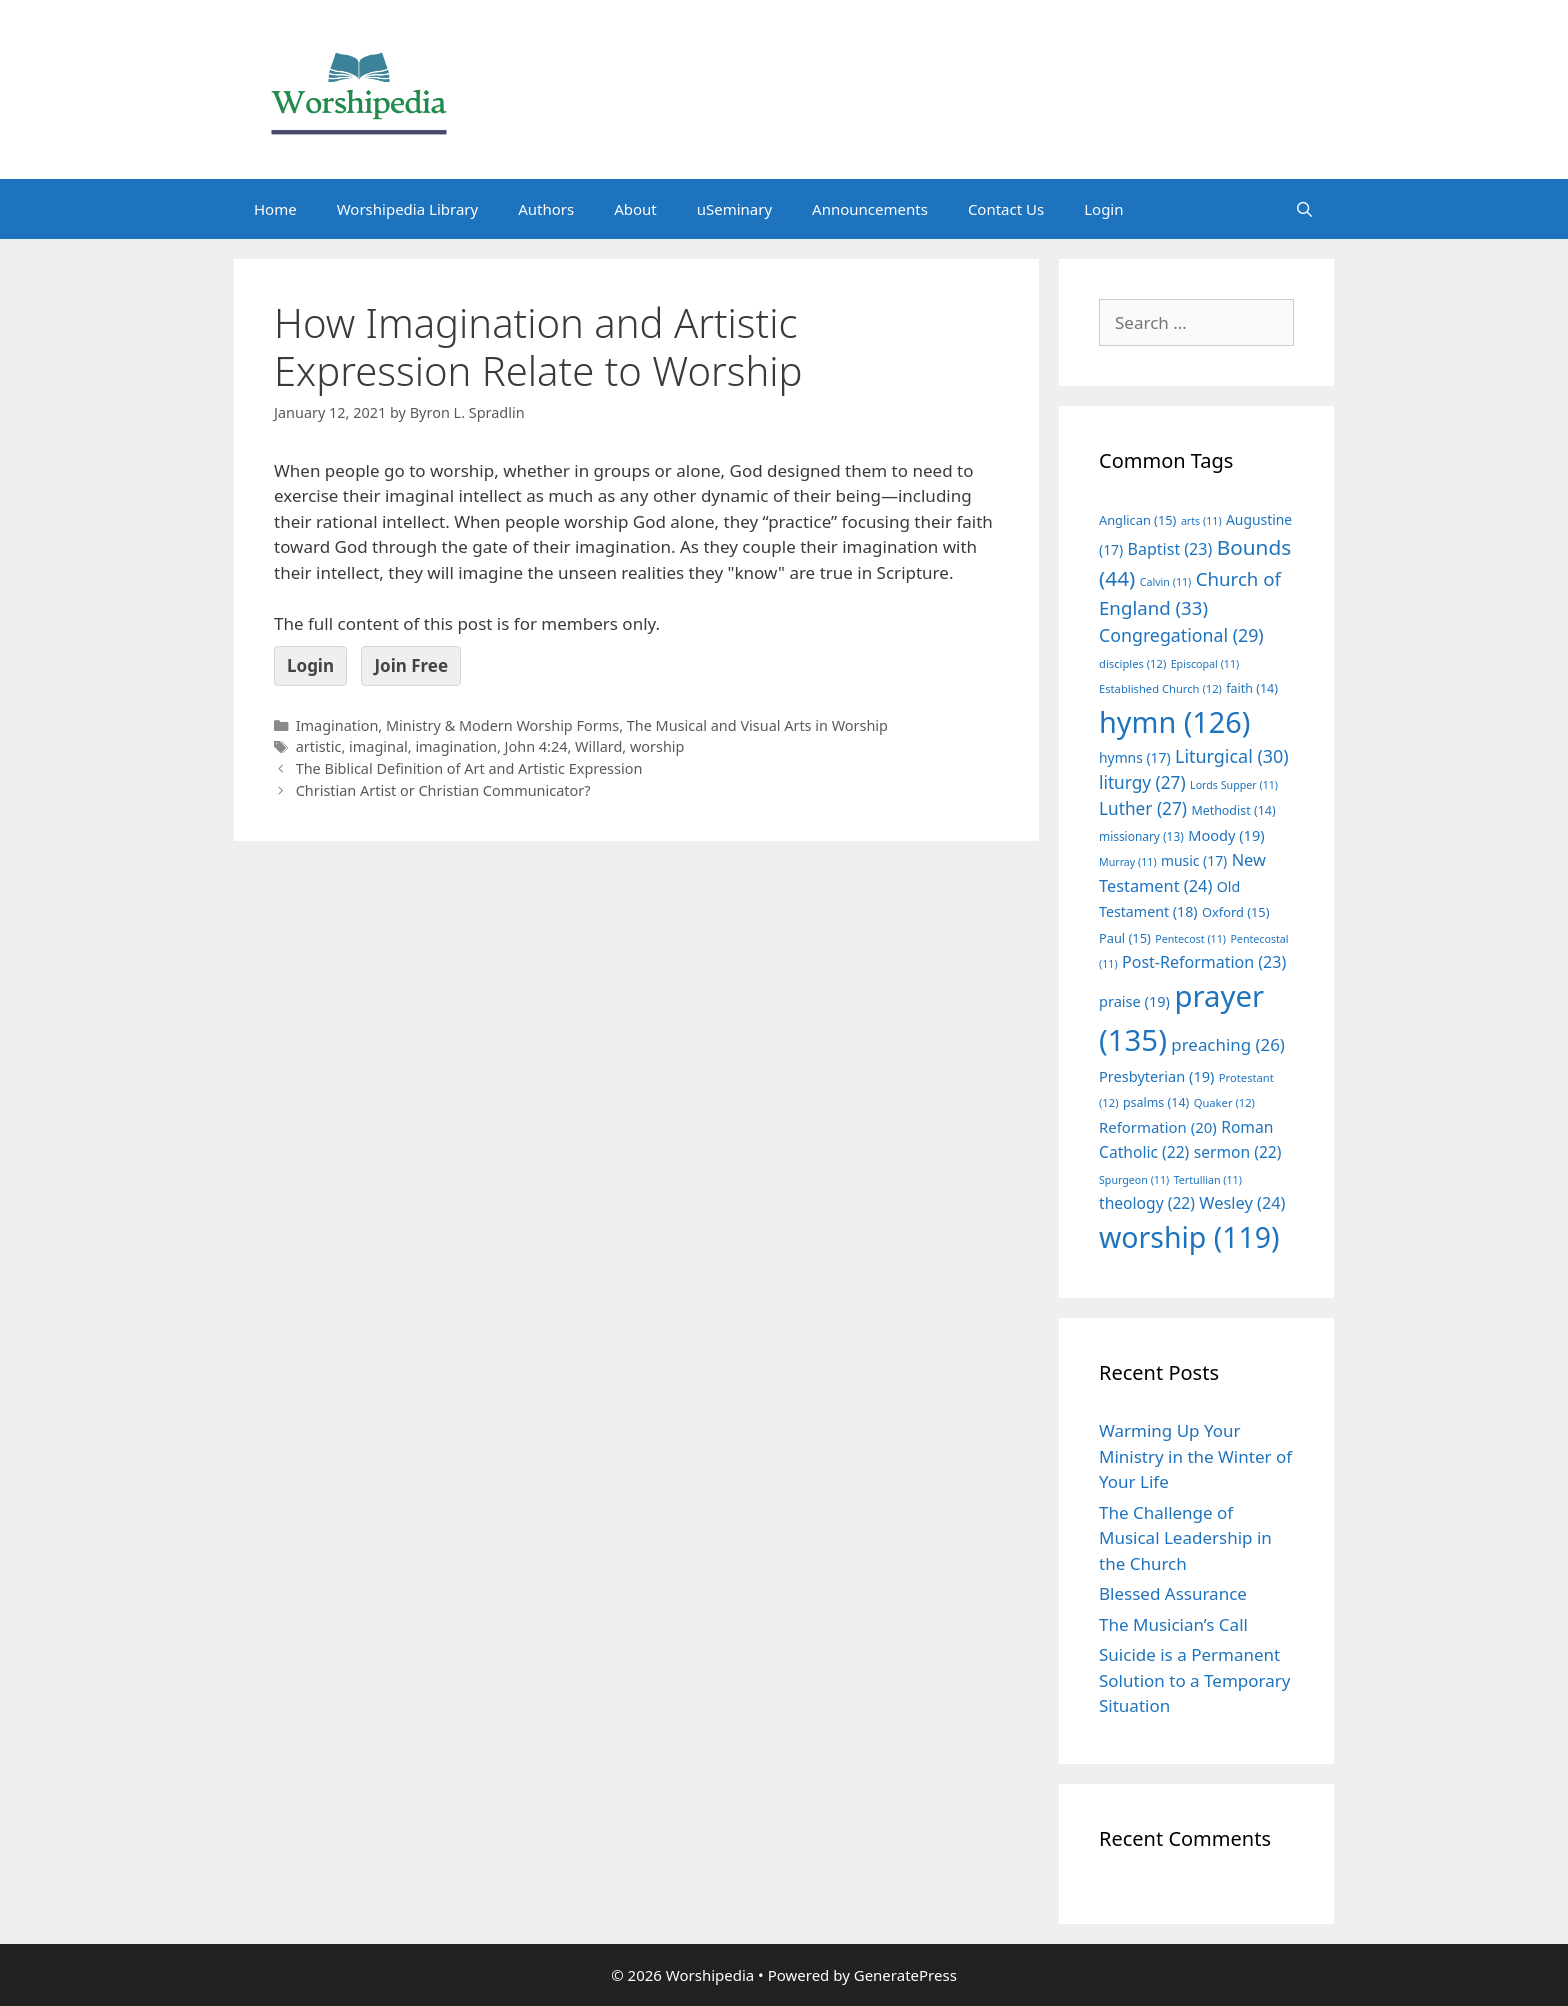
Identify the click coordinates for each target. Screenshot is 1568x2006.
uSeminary (734, 209)
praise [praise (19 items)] (1134, 1001)
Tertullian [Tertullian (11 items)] (1208, 1180)
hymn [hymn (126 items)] (1174, 721)
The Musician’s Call (1173, 1624)
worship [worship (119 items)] (1189, 1237)
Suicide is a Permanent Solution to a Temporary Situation (1194, 1680)
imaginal (378, 746)
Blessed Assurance (1173, 1593)
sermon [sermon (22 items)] (1238, 1152)
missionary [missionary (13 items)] (1141, 836)
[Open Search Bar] (1304, 209)
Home (275, 209)
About (635, 209)
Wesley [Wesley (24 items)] (1242, 1203)
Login (1103, 209)
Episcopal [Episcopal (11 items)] (1205, 664)
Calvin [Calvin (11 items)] (1166, 582)
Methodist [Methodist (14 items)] (1233, 810)
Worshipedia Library (407, 209)
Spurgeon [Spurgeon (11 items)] (1134, 1180)
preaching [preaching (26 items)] (1228, 1044)
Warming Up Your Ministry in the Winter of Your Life (1195, 1456)
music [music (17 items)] (1194, 860)
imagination (456, 746)
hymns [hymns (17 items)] (1135, 757)
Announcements (870, 209)
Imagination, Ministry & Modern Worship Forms (457, 725)
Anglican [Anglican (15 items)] (1137, 520)
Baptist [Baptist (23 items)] (1170, 549)
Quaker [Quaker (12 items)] (1224, 1102)
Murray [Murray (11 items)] (1128, 862)
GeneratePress (905, 1975)
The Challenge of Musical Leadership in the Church (1185, 1538)
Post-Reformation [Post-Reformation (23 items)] (1204, 962)
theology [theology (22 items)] (1147, 1203)
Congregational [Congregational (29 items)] (1181, 635)
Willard (598, 746)
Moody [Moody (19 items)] (1226, 835)
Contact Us (1006, 209)
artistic (319, 746)
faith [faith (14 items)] (1252, 688)
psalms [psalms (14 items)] (1156, 1102)
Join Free (411, 665)
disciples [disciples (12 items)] (1132, 663)
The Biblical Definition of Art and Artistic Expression (469, 768)
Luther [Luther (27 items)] (1143, 808)
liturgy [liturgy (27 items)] (1142, 782)
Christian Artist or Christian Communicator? (443, 790)
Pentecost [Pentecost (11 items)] (1190, 939)
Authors (546, 209)
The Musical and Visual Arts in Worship (757, 725)
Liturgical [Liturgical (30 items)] (1232, 756)
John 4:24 (536, 746)
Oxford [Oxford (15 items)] (1235, 912)
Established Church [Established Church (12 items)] (1160, 688)
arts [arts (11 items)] (1201, 521)
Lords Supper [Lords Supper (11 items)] (1234, 785)
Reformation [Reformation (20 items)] (1158, 1127)
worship (657, 746)
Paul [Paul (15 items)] (1125, 938)
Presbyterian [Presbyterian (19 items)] (1156, 1076)
